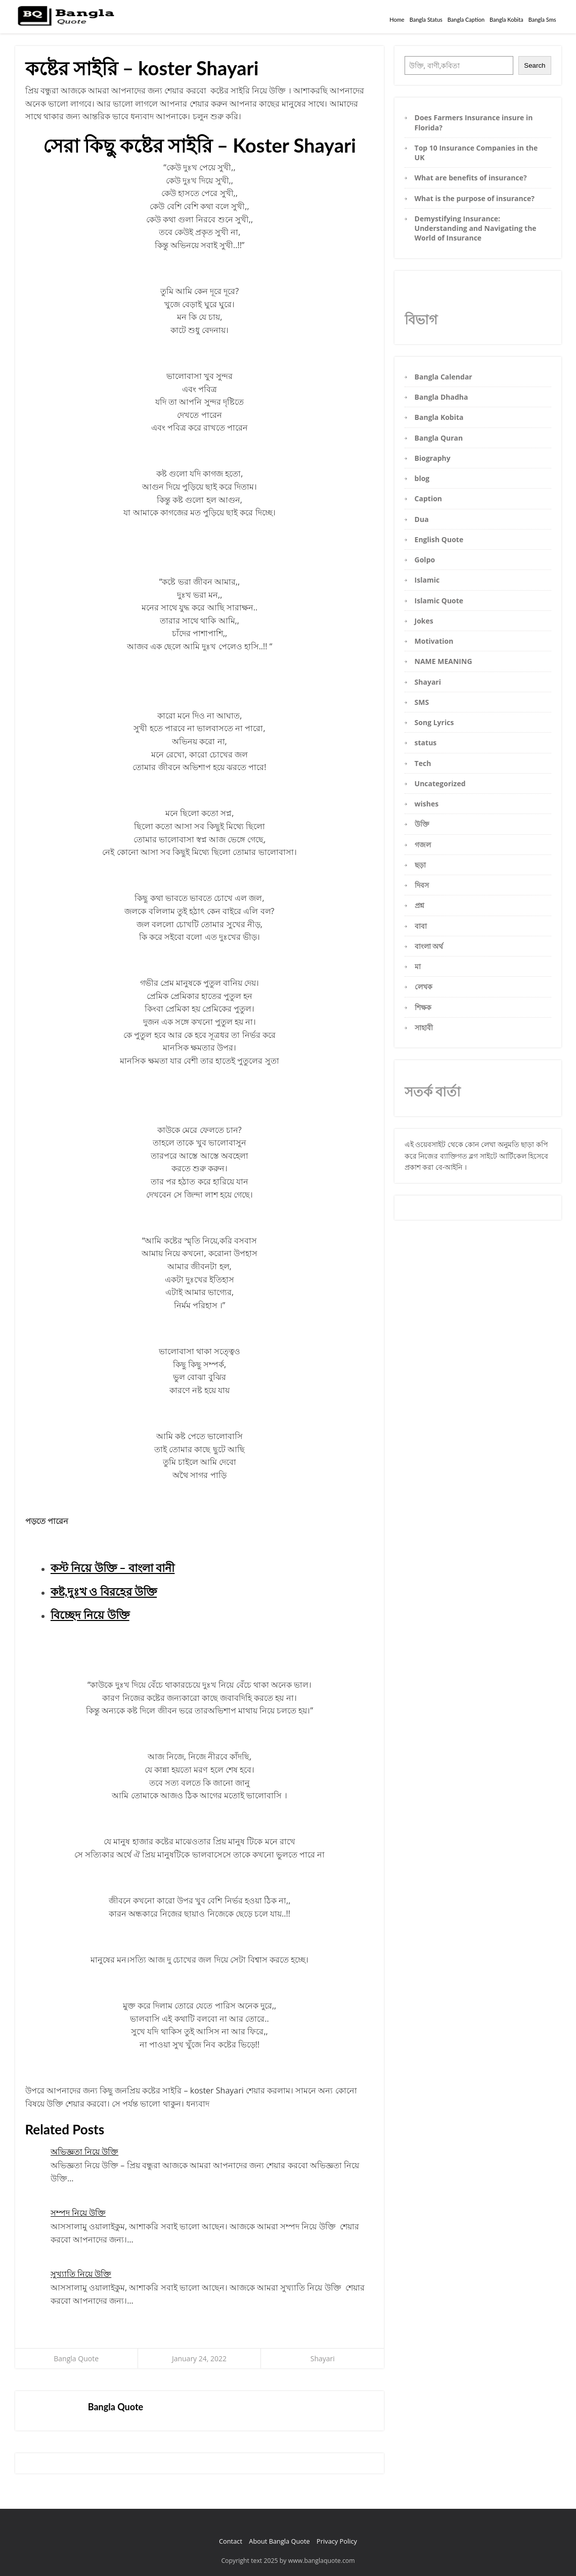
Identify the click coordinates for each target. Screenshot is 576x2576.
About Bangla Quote (279, 2541)
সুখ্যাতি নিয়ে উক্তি (81, 2273)
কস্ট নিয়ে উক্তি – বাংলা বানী (113, 1568)
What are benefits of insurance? (471, 177)
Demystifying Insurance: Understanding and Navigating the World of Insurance (476, 228)
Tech (423, 763)
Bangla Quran (439, 438)
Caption (428, 498)
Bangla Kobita (506, 19)
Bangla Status (426, 19)
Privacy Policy (337, 2541)
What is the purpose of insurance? (475, 198)
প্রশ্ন (419, 905)
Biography (433, 458)
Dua (422, 519)
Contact (230, 2541)
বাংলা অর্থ (429, 946)
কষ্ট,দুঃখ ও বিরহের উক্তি (104, 1591)
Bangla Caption (466, 19)
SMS (422, 702)
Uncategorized (440, 783)
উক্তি (422, 824)
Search (534, 65)
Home (396, 19)
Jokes (424, 621)
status (426, 742)
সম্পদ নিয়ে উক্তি (78, 2212)
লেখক (423, 986)
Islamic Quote (439, 600)
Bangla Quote (76, 2358)
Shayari (323, 2358)
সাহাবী (424, 1027)
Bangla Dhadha (441, 397)
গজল (423, 844)
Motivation (434, 641)
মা (418, 966)
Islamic (427, 580)
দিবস (422, 885)
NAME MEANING (443, 661)
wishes (427, 803)
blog (422, 478)
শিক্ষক (423, 1007)
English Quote (439, 539)
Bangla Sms (542, 19)
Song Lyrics (434, 722)
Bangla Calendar (443, 376)
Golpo (425, 559)
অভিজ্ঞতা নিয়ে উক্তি (84, 2151)
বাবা (421, 926)
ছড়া (420, 865)
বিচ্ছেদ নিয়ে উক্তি (90, 1614)
